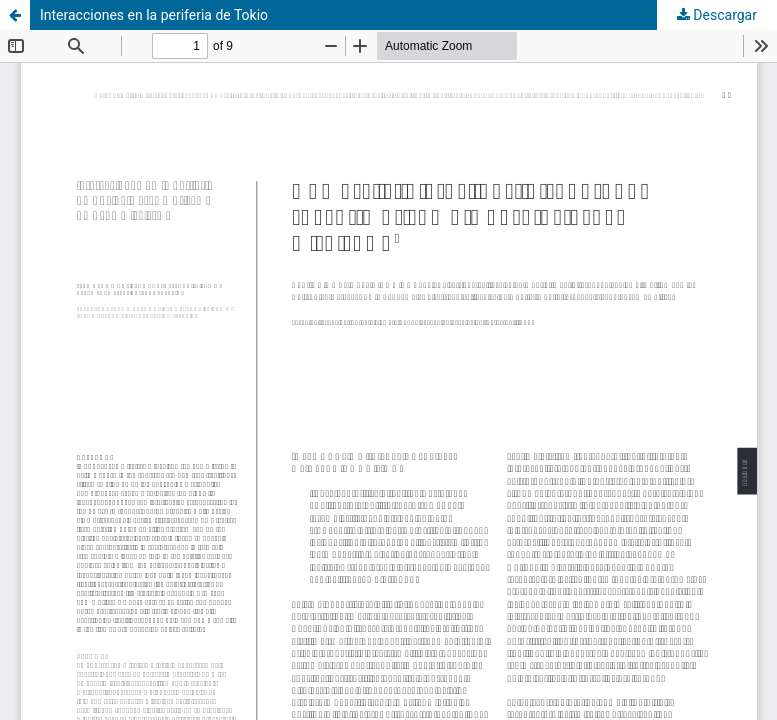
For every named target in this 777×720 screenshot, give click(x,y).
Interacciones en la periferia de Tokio (154, 15)
